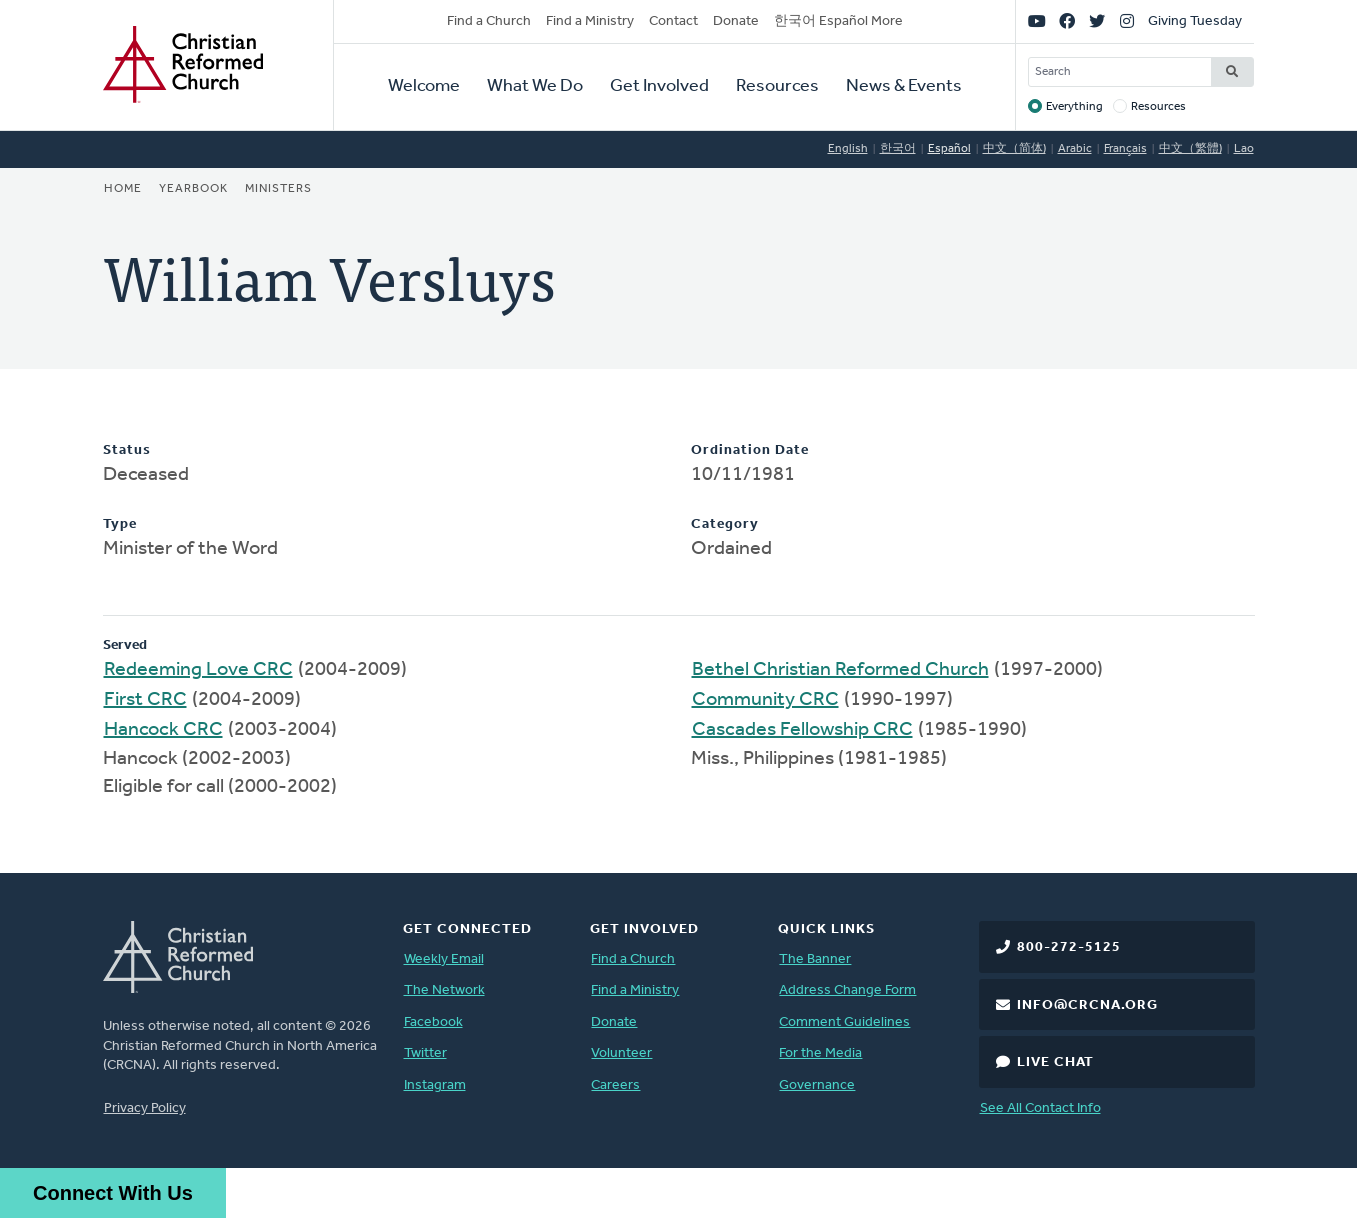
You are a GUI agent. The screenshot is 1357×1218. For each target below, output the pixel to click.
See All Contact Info (1040, 1108)
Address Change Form (847, 990)
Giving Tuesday (1195, 21)
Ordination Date (750, 450)
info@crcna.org (1087, 1005)
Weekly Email (444, 959)
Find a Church (489, 21)
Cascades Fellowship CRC (802, 730)
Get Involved (659, 86)
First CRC (145, 700)
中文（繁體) (1190, 149)
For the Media (820, 1053)
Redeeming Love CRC (198, 670)
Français (1125, 149)
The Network (444, 990)
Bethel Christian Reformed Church (840, 670)
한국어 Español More (838, 21)
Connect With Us (113, 1193)
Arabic (1075, 149)
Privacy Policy (145, 1108)
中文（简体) (1014, 149)
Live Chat (1055, 1062)
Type (120, 524)
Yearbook (193, 189)
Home (123, 189)
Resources (777, 86)
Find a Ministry (590, 21)
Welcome (424, 86)
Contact (673, 21)
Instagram (435, 1085)
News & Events (904, 86)
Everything (1074, 107)
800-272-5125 (1069, 947)
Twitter (425, 1053)
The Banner (815, 959)
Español (949, 149)
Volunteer (621, 1053)
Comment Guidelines (844, 1022)
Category (725, 524)
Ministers (278, 189)
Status (127, 450)
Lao (1244, 149)
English (848, 149)
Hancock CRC (163, 730)
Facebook (433, 1022)
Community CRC (765, 700)
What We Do (535, 86)
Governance (817, 1085)
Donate (736, 21)
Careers (615, 1085)
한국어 (898, 149)
